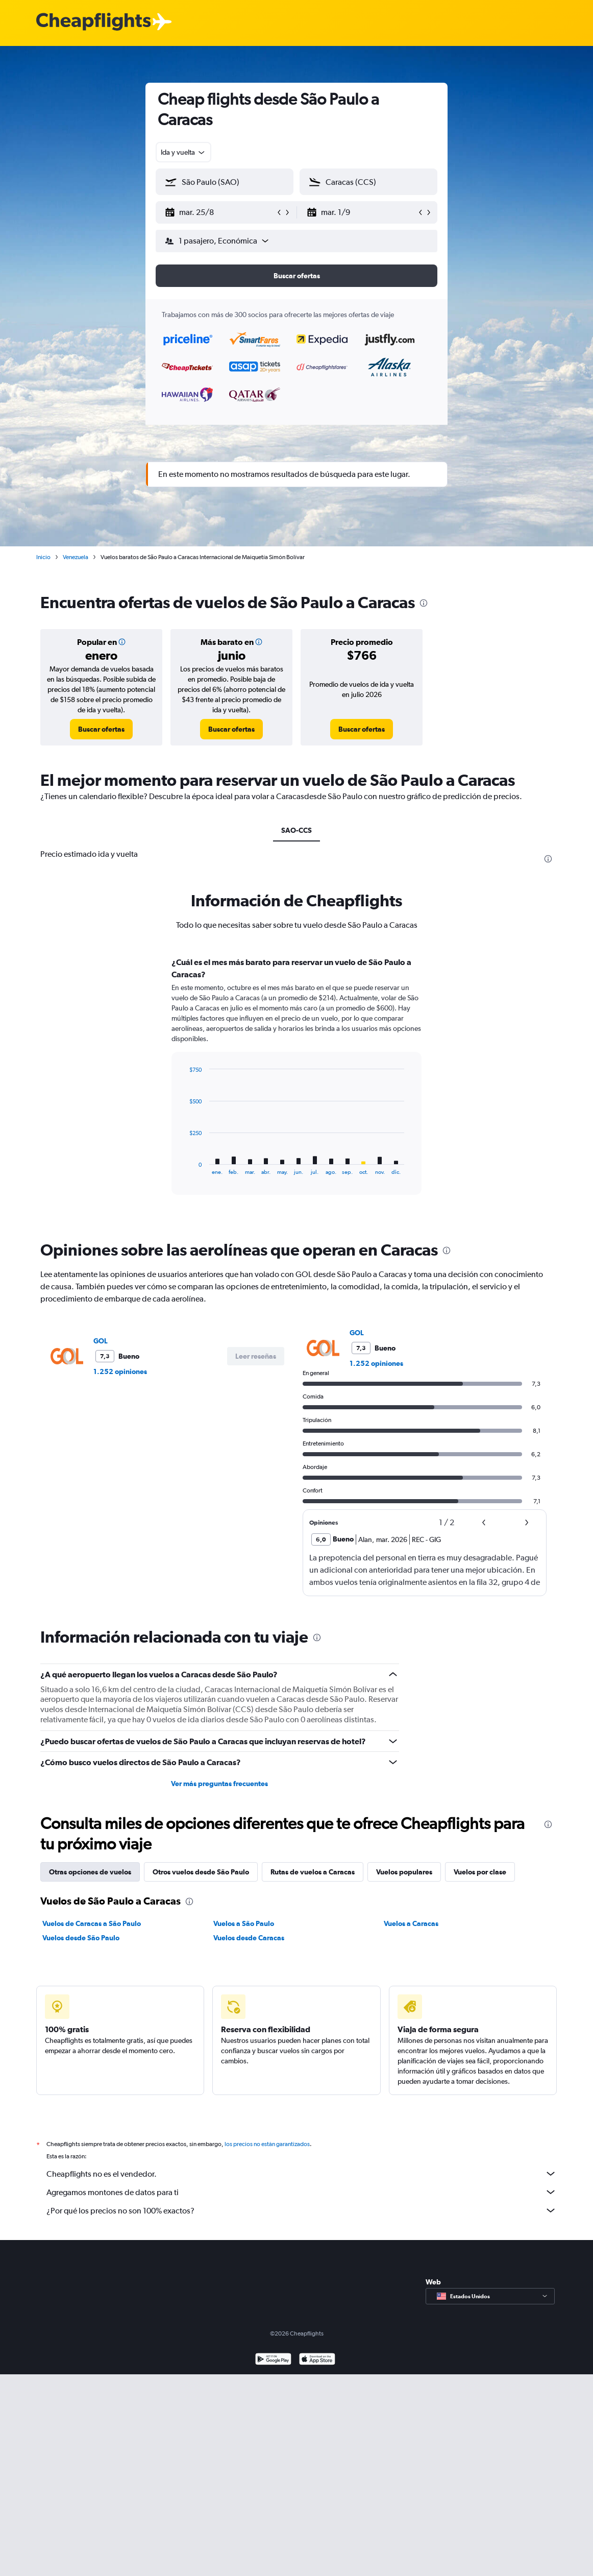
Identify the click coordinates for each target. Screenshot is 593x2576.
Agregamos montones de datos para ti (301, 2192)
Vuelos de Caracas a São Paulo (91, 1923)
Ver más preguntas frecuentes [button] (219, 1783)
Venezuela (75, 557)
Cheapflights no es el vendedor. (301, 2174)
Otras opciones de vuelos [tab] (90, 1872)
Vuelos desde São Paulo (80, 1938)
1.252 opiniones (120, 1371)
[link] (101, 729)
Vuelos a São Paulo (243, 1923)
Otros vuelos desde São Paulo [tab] (201, 1872)
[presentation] (423, 603)
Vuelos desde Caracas (248, 1938)
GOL (100, 1341)
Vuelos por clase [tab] (480, 1872)
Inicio (43, 557)
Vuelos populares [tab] (404, 1872)
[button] (220, 212)
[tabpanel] (296, 1085)
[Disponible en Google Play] (273, 2360)
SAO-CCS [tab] (296, 830)
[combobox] (183, 152)
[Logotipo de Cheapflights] (93, 22)
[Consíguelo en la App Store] (317, 2360)
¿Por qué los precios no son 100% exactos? (301, 2210)
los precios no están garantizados (267, 2144)
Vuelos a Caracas (411, 1923)
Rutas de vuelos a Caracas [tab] (312, 1872)
